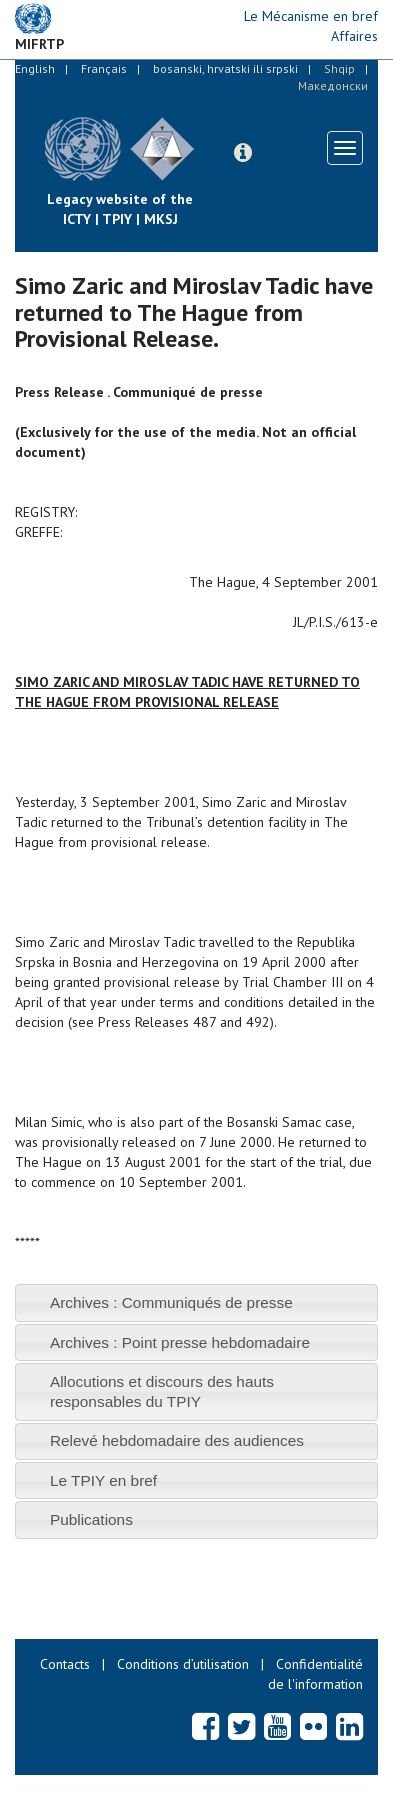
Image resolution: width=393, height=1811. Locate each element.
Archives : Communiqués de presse (171, 1302)
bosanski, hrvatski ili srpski (225, 68)
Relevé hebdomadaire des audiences (177, 1440)
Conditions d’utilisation (183, 1664)
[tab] (196, 1302)
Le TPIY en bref (103, 1480)
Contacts (65, 1664)
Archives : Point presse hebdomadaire (180, 1342)
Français (104, 68)
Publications (91, 1519)
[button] (243, 153)
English (35, 68)
